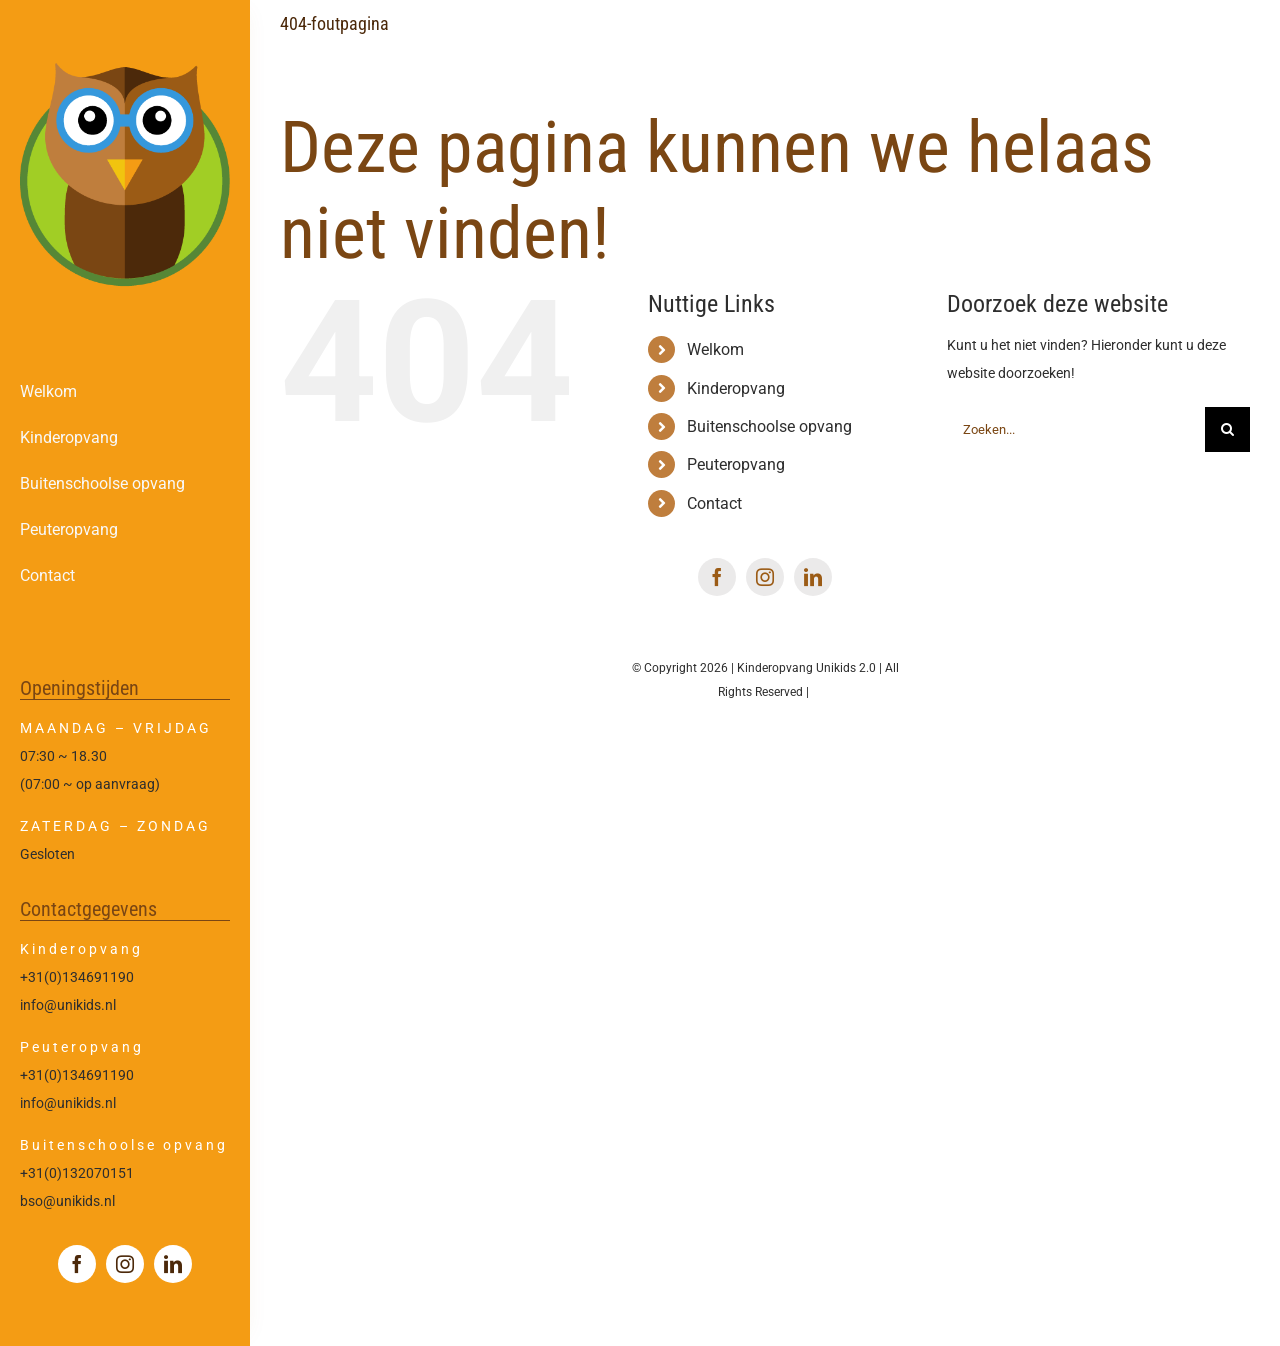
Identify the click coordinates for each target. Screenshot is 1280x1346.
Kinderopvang (736, 388)
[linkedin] (173, 1264)
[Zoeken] (1227, 429)
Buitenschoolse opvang (769, 426)
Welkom (715, 349)
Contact (714, 503)
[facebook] (77, 1264)
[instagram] (125, 1264)
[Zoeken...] (1076, 429)
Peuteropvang (736, 464)
